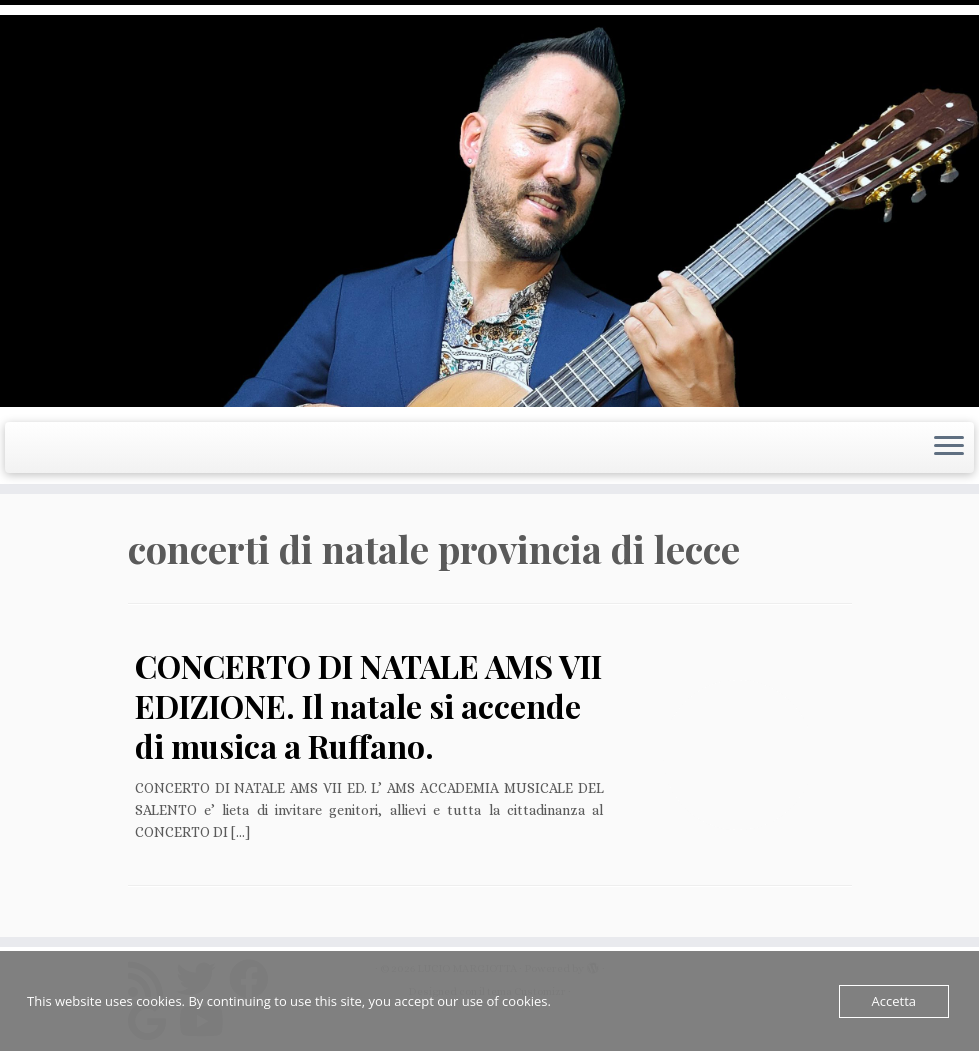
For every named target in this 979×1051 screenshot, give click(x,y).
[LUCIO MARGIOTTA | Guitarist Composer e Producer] (489, 211)
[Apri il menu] (949, 448)
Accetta (894, 1001)
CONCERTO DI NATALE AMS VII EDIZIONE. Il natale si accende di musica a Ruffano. (368, 705)
